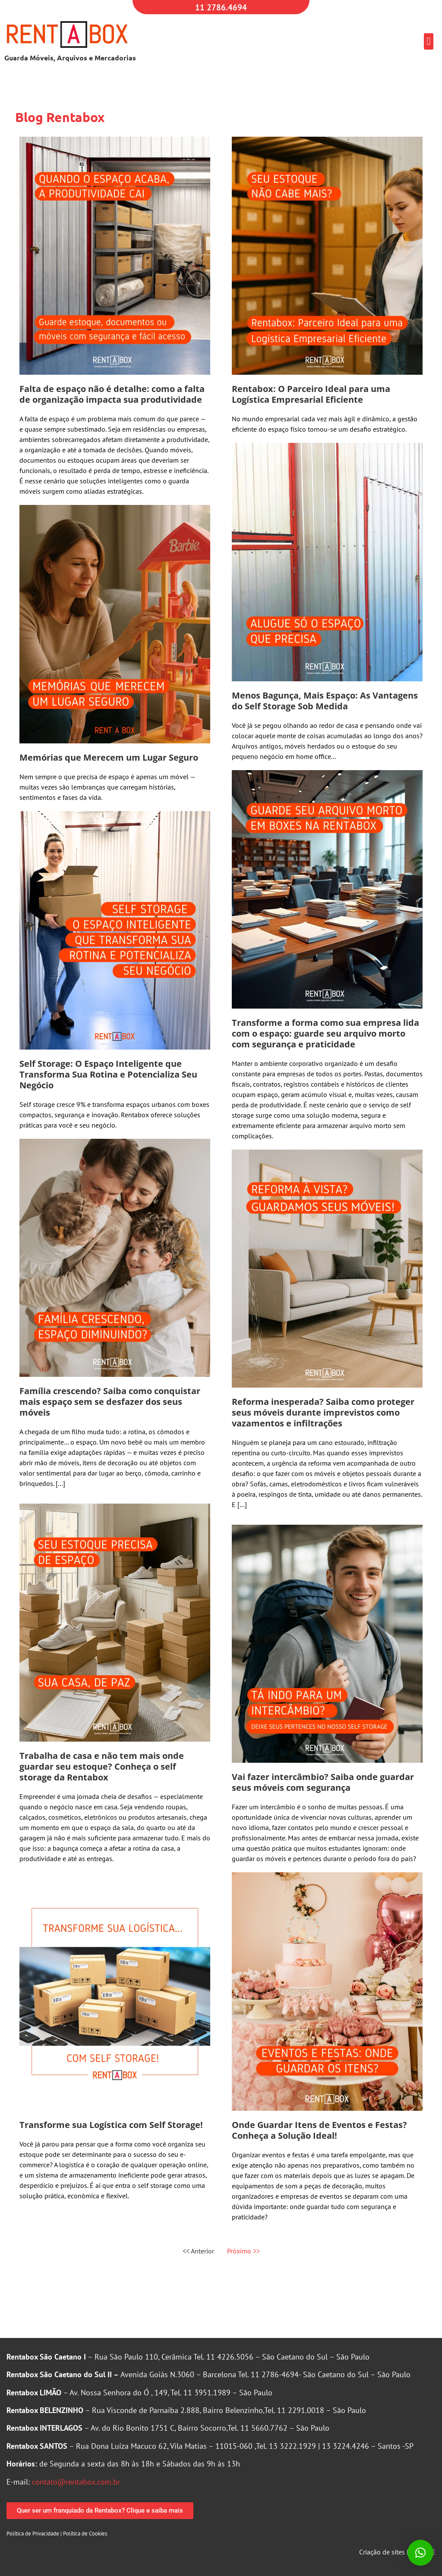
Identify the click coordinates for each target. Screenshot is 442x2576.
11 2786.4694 (221, 7)
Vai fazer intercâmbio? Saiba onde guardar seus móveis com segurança (323, 1782)
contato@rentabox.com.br (76, 2482)
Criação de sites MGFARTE (397, 2552)
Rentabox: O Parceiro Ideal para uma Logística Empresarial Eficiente (311, 394)
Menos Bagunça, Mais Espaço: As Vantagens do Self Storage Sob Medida (325, 700)
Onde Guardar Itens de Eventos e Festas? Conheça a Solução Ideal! (319, 2130)
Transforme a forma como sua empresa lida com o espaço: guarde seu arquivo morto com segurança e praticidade (325, 1033)
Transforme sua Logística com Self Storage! (111, 2125)
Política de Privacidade (32, 2533)
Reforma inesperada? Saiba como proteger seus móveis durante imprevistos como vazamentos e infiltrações (323, 1412)
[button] (428, 41)
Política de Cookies (85, 2533)
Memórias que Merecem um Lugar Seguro (108, 757)
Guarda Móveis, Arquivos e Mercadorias (70, 57)
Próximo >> (243, 2251)
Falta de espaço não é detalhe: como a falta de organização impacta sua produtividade (112, 394)
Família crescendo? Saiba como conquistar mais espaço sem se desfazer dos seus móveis (109, 1401)
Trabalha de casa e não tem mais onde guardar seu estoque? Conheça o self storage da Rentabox (101, 1766)
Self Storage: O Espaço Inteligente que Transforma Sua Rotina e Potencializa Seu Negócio (108, 1074)
